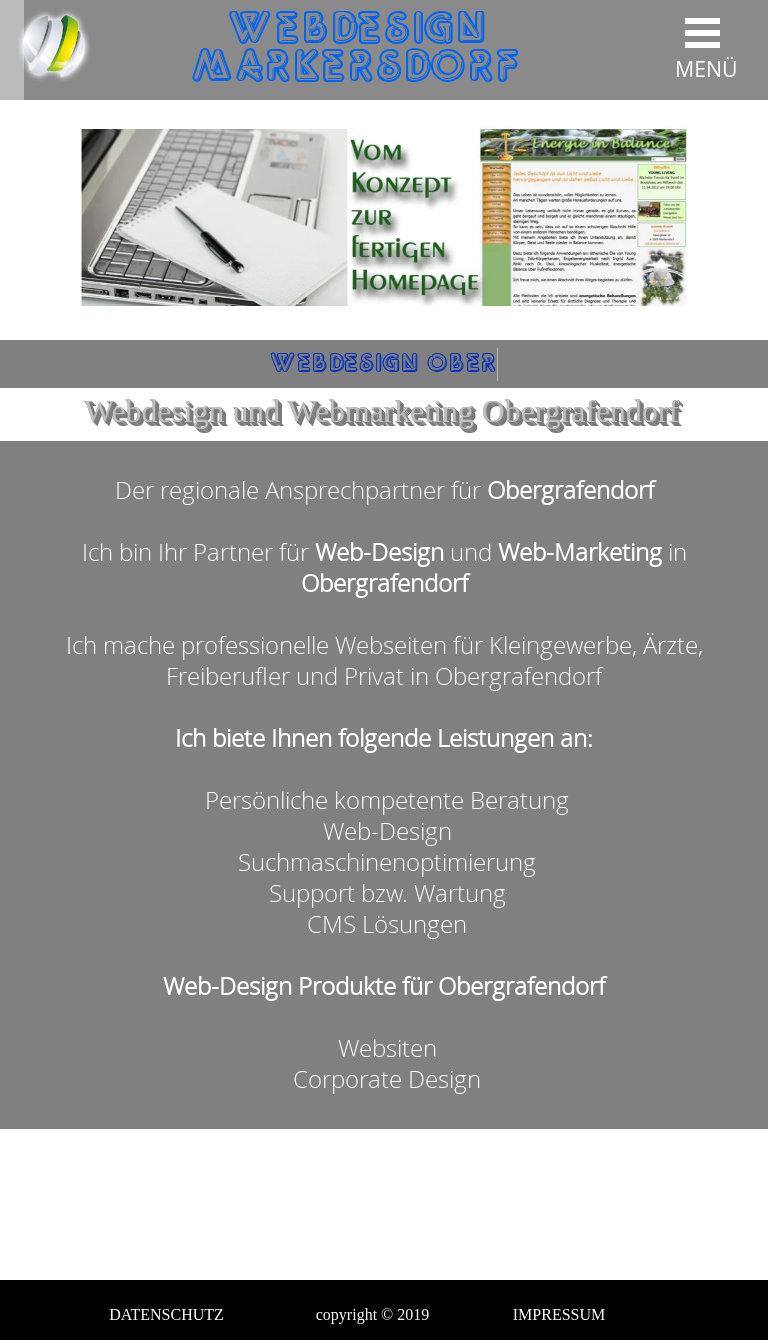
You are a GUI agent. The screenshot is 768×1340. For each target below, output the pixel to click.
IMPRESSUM (559, 1314)
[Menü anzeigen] (702, 39)
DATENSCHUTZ (166, 1314)
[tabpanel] (383, 785)
